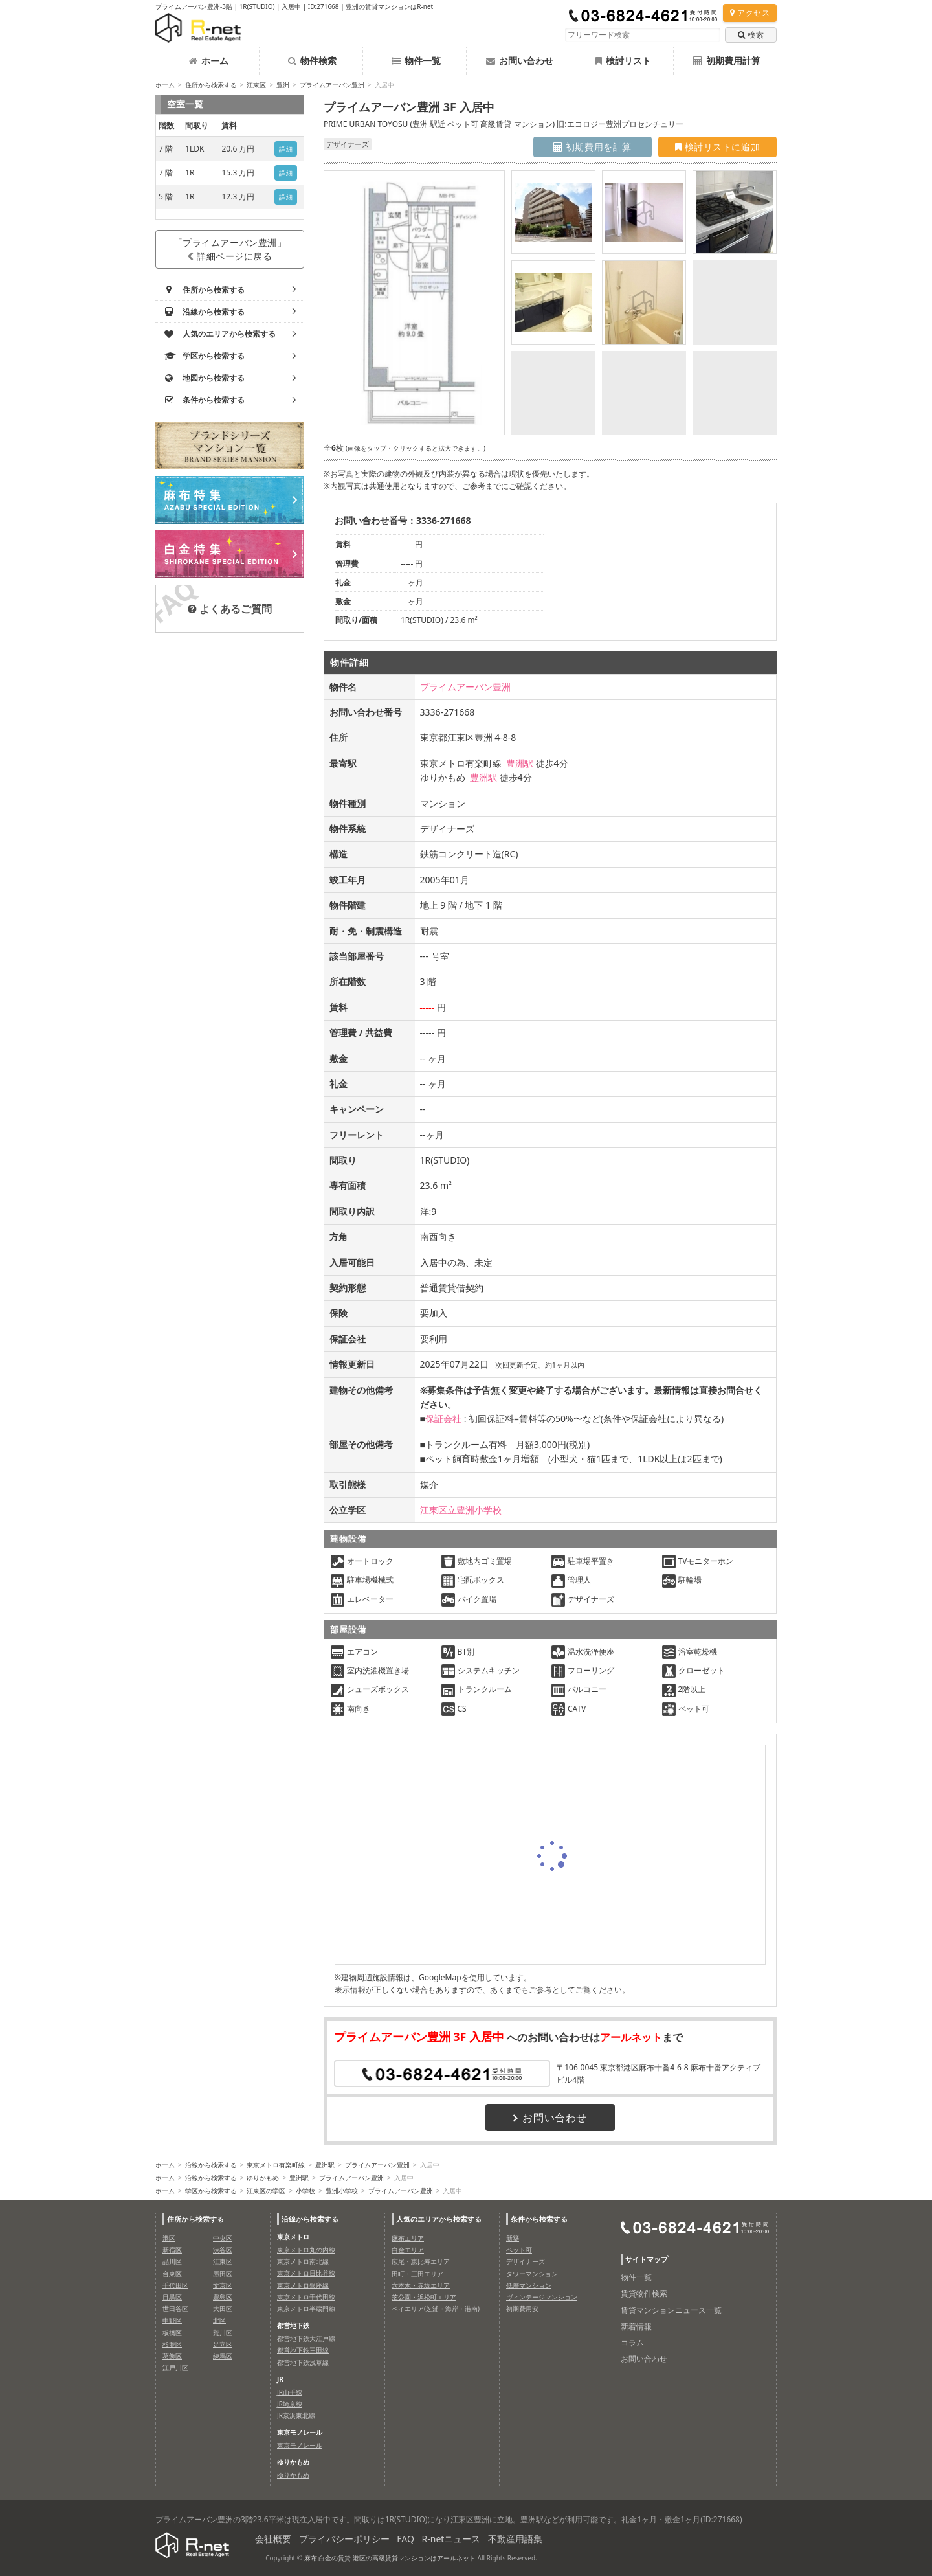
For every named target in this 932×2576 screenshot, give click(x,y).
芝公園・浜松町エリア (424, 2296)
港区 (168, 2238)
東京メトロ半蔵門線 (306, 2308)
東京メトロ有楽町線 (276, 2164)
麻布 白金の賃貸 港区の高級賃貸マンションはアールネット (390, 2557)
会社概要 (273, 2539)
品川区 (172, 2261)
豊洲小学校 (342, 2190)
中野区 (172, 2320)
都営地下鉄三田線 (303, 2350)
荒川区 (222, 2332)
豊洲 (282, 84)
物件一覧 (416, 60)
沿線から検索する (211, 2164)
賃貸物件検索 (644, 2293)
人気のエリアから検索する (439, 2219)
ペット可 (519, 2249)
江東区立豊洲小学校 (461, 1510)
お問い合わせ (519, 60)
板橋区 (172, 2332)
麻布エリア (408, 2238)
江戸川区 (175, 2367)
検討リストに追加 (717, 147)
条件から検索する (539, 2219)
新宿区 (172, 2249)
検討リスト (623, 60)
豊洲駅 (519, 763)
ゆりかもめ (263, 2177)
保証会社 (443, 1418)
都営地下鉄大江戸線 (306, 2338)
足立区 (222, 2344)
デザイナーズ (525, 2261)
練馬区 (222, 2355)
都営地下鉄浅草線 (303, 2362)
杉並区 (172, 2344)
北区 (219, 2320)
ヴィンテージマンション (541, 2296)
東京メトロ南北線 (303, 2261)
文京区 (222, 2285)
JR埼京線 (289, 2403)
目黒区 (172, 2296)
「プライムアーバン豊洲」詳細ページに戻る (230, 249)
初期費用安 (522, 2308)
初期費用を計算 (592, 147)
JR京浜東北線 (296, 2415)
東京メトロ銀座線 (303, 2285)
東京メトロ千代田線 (306, 2296)
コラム (632, 2342)
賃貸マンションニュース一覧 (671, 2310)
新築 (512, 2238)
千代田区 (175, 2285)
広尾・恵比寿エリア (421, 2261)
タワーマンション (532, 2273)
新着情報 (636, 2326)
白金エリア (408, 2249)
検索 (751, 34)
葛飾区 (172, 2355)
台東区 (172, 2273)
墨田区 (222, 2273)
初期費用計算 (726, 60)
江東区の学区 (266, 2190)
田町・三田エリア (417, 2273)
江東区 (256, 84)
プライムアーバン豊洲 (332, 84)
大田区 (222, 2308)
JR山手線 (289, 2392)
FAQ (405, 2539)
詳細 (286, 148)
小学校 (305, 2190)
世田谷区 (175, 2308)
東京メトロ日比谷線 (306, 2272)
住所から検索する (211, 84)
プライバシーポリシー (344, 2539)
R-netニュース (451, 2539)
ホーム (208, 60)
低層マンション (528, 2285)
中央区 (222, 2238)
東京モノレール (299, 2445)
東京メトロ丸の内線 (306, 2249)
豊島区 (222, 2296)
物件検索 (312, 60)
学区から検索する (211, 2190)
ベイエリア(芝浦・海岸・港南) (436, 2308)
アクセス (750, 12)
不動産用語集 (515, 2539)
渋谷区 (222, 2249)
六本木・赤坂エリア (421, 2285)
